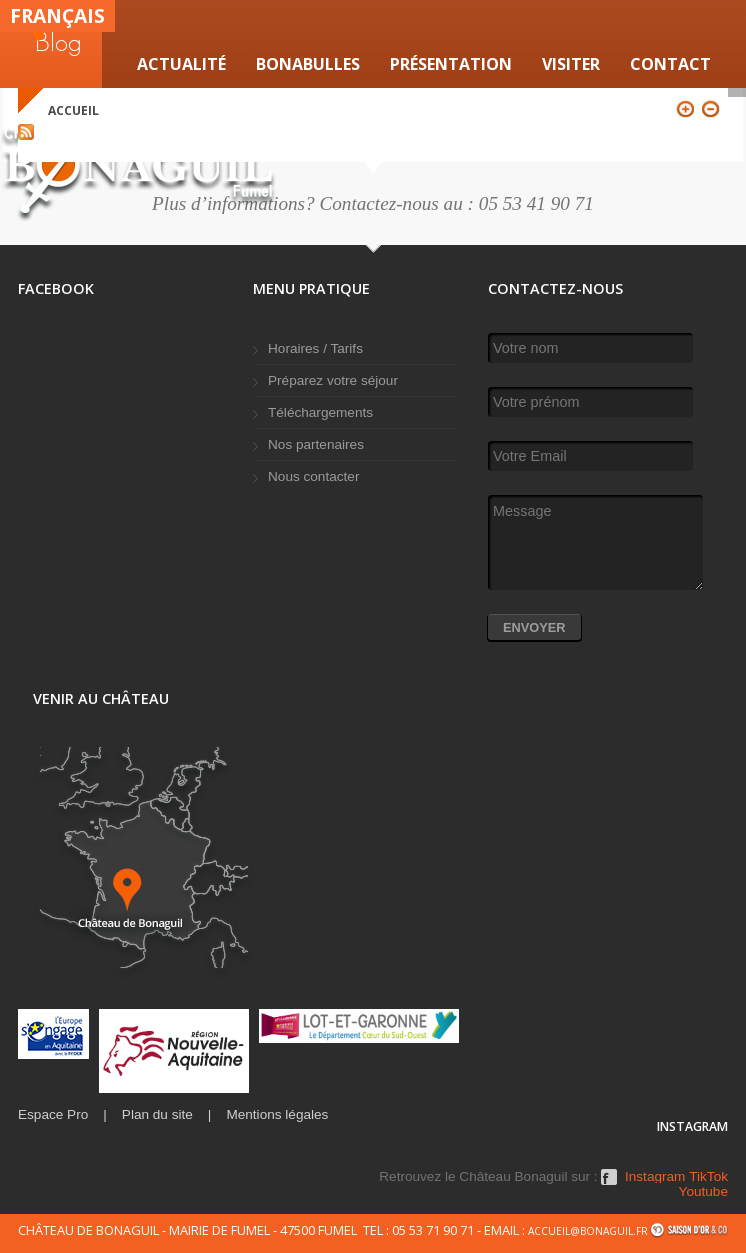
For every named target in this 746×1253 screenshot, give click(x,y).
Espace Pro (53, 1114)
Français (57, 15)
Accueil (73, 110)
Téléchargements (320, 412)
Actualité (181, 64)
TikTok (708, 1177)
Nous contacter (313, 476)
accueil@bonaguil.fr (588, 1231)
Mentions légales (277, 1114)
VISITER (571, 64)
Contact (670, 64)
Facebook (609, 1184)
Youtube (703, 1192)
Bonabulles (308, 64)
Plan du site (157, 1114)
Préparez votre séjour (333, 380)
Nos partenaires (316, 444)
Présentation (451, 64)
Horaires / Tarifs (315, 348)
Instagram (655, 1177)
